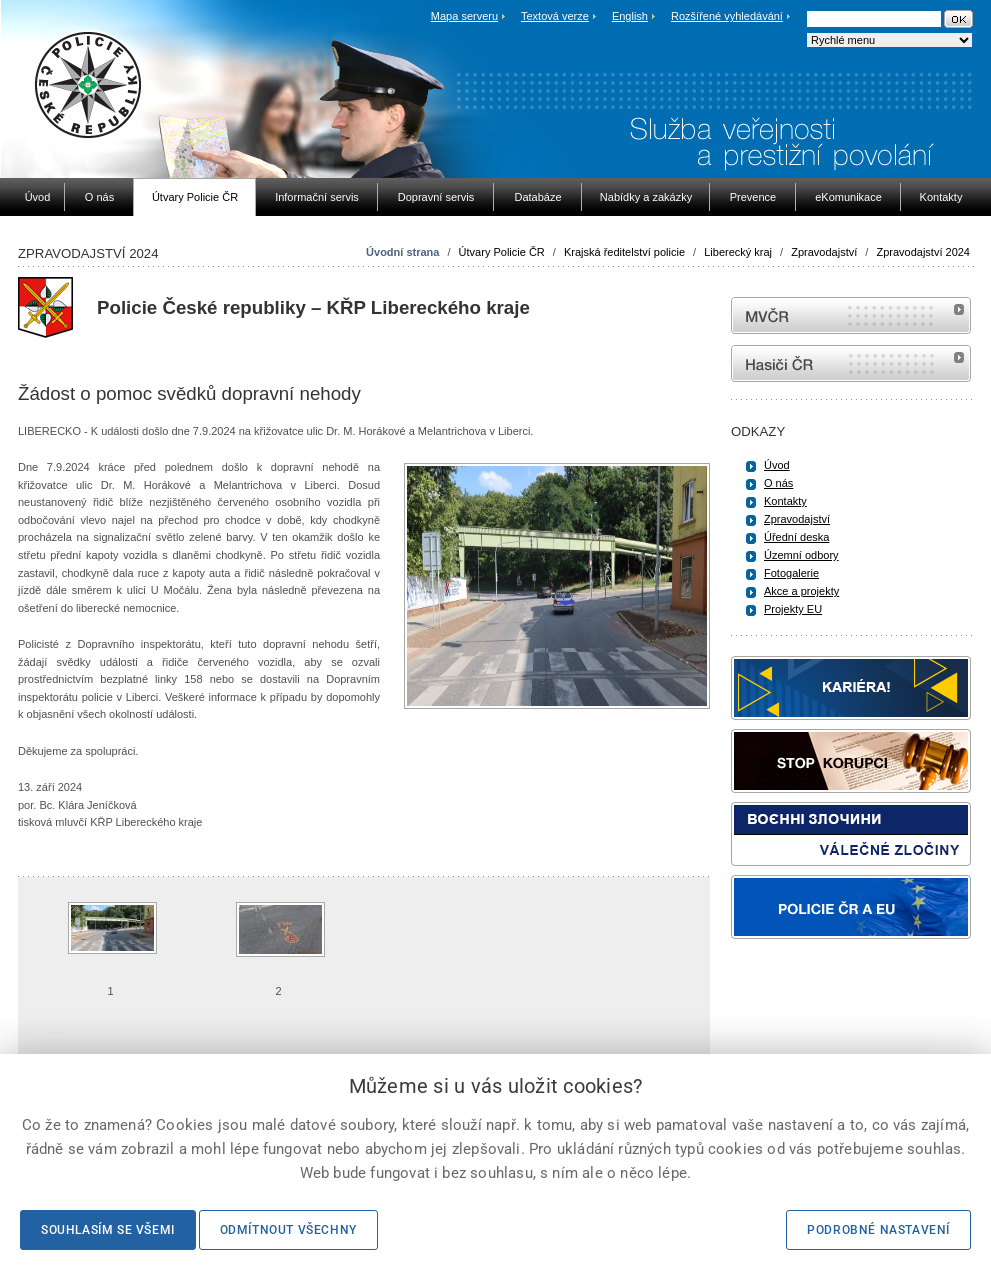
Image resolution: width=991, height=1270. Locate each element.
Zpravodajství (824, 252)
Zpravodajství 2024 (923, 252)
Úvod (777, 465)
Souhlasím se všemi (108, 1230)
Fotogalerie (791, 573)
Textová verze (555, 16)
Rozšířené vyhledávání (727, 16)
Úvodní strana (402, 252)
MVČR (851, 315)
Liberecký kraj (738, 252)
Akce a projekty (801, 591)
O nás (778, 483)
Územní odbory (801, 555)
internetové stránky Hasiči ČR (851, 363)
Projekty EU (793, 609)
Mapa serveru (464, 16)
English (630, 16)
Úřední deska (796, 537)
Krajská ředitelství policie (624, 252)
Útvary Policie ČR (502, 252)
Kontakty (785, 501)
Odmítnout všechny (288, 1230)
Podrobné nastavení (878, 1230)
